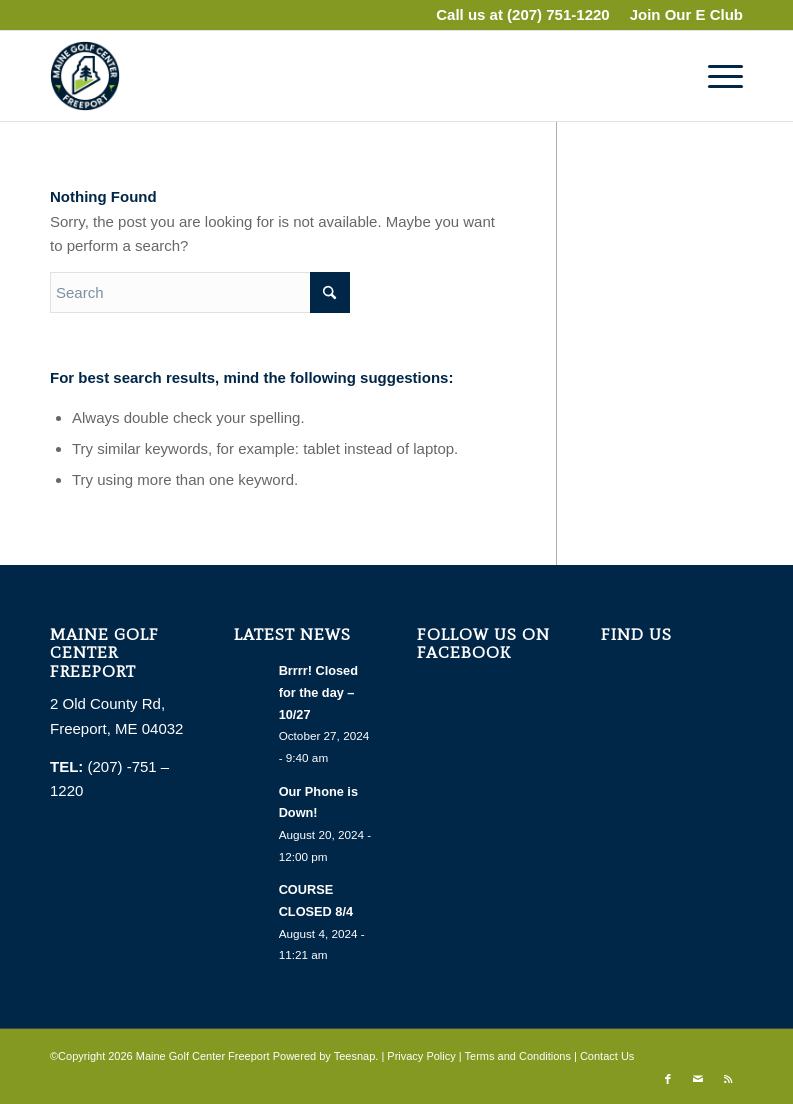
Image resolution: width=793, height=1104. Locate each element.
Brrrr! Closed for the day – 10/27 (318, 692)
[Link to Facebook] (668, 1079)
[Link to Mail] (698, 1079)
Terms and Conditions (518, 1056)
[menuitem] (681, 15)
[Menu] (715, 76)
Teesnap (355, 1056)
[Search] (200, 292)
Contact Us (607, 1056)
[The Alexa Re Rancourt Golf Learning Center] (85, 76)
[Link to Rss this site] (728, 1079)
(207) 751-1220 (558, 14)
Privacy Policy (421, 1056)
